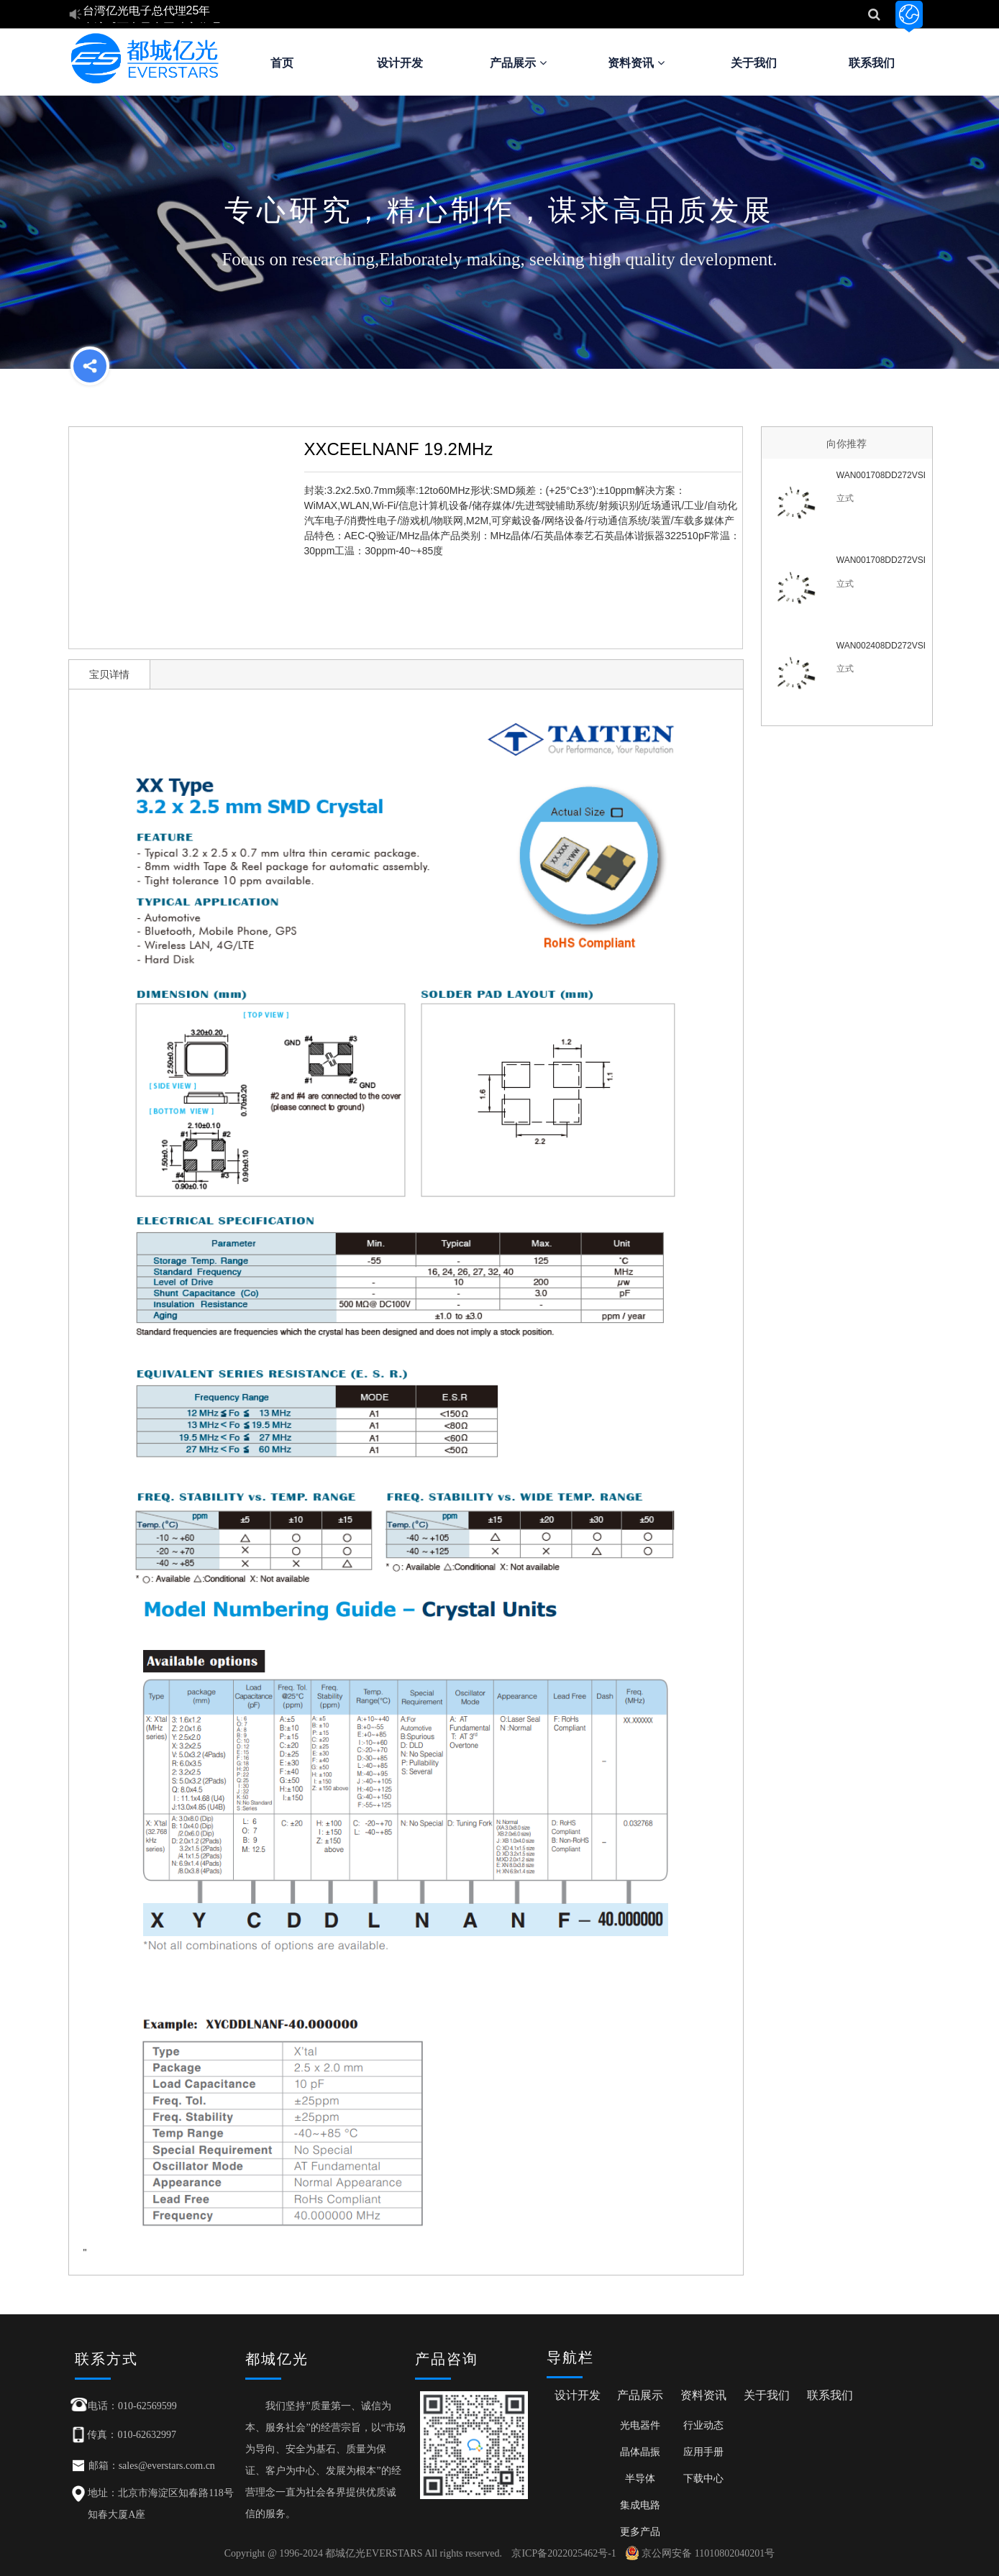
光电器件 (640, 2425)
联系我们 (872, 63)
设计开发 (400, 63)
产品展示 (518, 63)
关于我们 (754, 63)
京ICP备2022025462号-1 (563, 2553)
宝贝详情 (109, 674)
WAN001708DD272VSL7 (880, 475)
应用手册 (703, 2451)
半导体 (640, 2478)
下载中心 (703, 2478)
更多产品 (640, 2531)
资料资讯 (636, 63)
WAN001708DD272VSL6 (880, 560)
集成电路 (640, 2505)
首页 (281, 63)
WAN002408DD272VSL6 (880, 646)
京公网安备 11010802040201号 (700, 2553)
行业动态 (703, 2425)
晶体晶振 (640, 2451)
